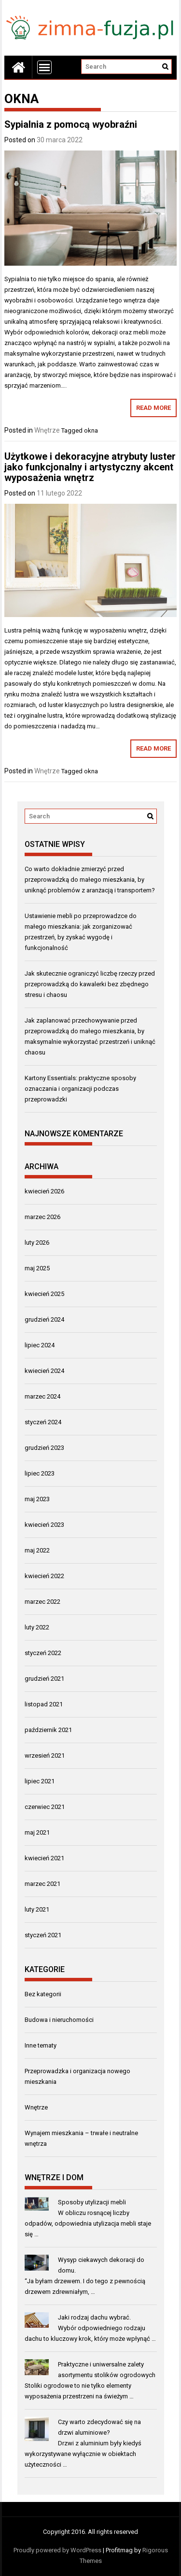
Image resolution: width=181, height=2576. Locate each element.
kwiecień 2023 (44, 1524)
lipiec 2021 (40, 1781)
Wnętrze (47, 430)
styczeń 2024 (43, 1422)
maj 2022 (37, 1550)
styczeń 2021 (43, 1935)
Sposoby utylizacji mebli (92, 2202)
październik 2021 (48, 1729)
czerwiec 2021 (45, 1806)
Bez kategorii (43, 1994)
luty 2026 (37, 1242)
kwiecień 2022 (44, 1576)
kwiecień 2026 (44, 1191)
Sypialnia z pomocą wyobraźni (70, 124)
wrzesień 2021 (45, 1755)
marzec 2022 (42, 1601)
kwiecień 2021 (44, 1858)
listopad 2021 (44, 1704)
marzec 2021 (42, 1883)
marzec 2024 (42, 1396)
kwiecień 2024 (44, 1370)
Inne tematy (40, 2045)
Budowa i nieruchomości (59, 2019)
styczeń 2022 (43, 1653)
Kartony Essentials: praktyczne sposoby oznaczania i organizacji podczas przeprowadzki (80, 1088)
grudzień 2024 (44, 1319)
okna (91, 430)
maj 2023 (37, 1499)
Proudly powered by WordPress (57, 2550)
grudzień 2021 (44, 1678)
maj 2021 (37, 1832)
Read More (153, 407)
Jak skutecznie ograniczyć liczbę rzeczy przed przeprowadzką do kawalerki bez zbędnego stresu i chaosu (90, 984)
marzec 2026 (42, 1216)
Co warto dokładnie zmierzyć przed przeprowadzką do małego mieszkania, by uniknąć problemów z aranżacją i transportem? (90, 879)
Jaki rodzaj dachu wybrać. (94, 2317)
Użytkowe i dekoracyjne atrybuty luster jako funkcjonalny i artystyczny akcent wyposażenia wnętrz (90, 467)
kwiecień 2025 (44, 1293)
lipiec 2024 (40, 1345)
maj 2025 (37, 1268)
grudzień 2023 (44, 1447)
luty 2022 (37, 1627)
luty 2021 (37, 1909)
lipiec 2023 (40, 1473)
